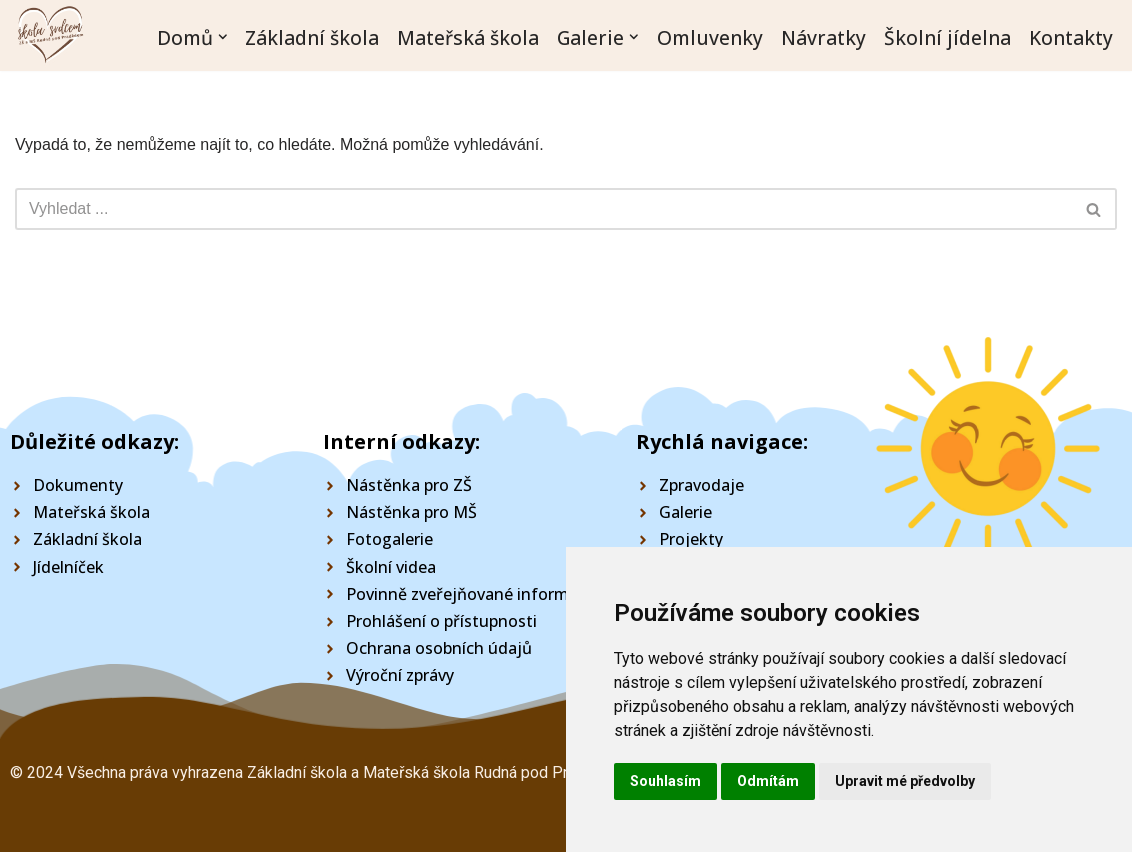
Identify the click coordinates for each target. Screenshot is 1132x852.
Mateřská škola (468, 37)
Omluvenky (710, 37)
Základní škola (312, 37)
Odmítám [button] (768, 781)
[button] (223, 37)
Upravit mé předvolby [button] (905, 781)
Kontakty (1071, 37)
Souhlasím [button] (665, 781)
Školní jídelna (947, 37)
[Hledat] (543, 209)
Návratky (823, 37)
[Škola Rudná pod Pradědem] (50, 38)
